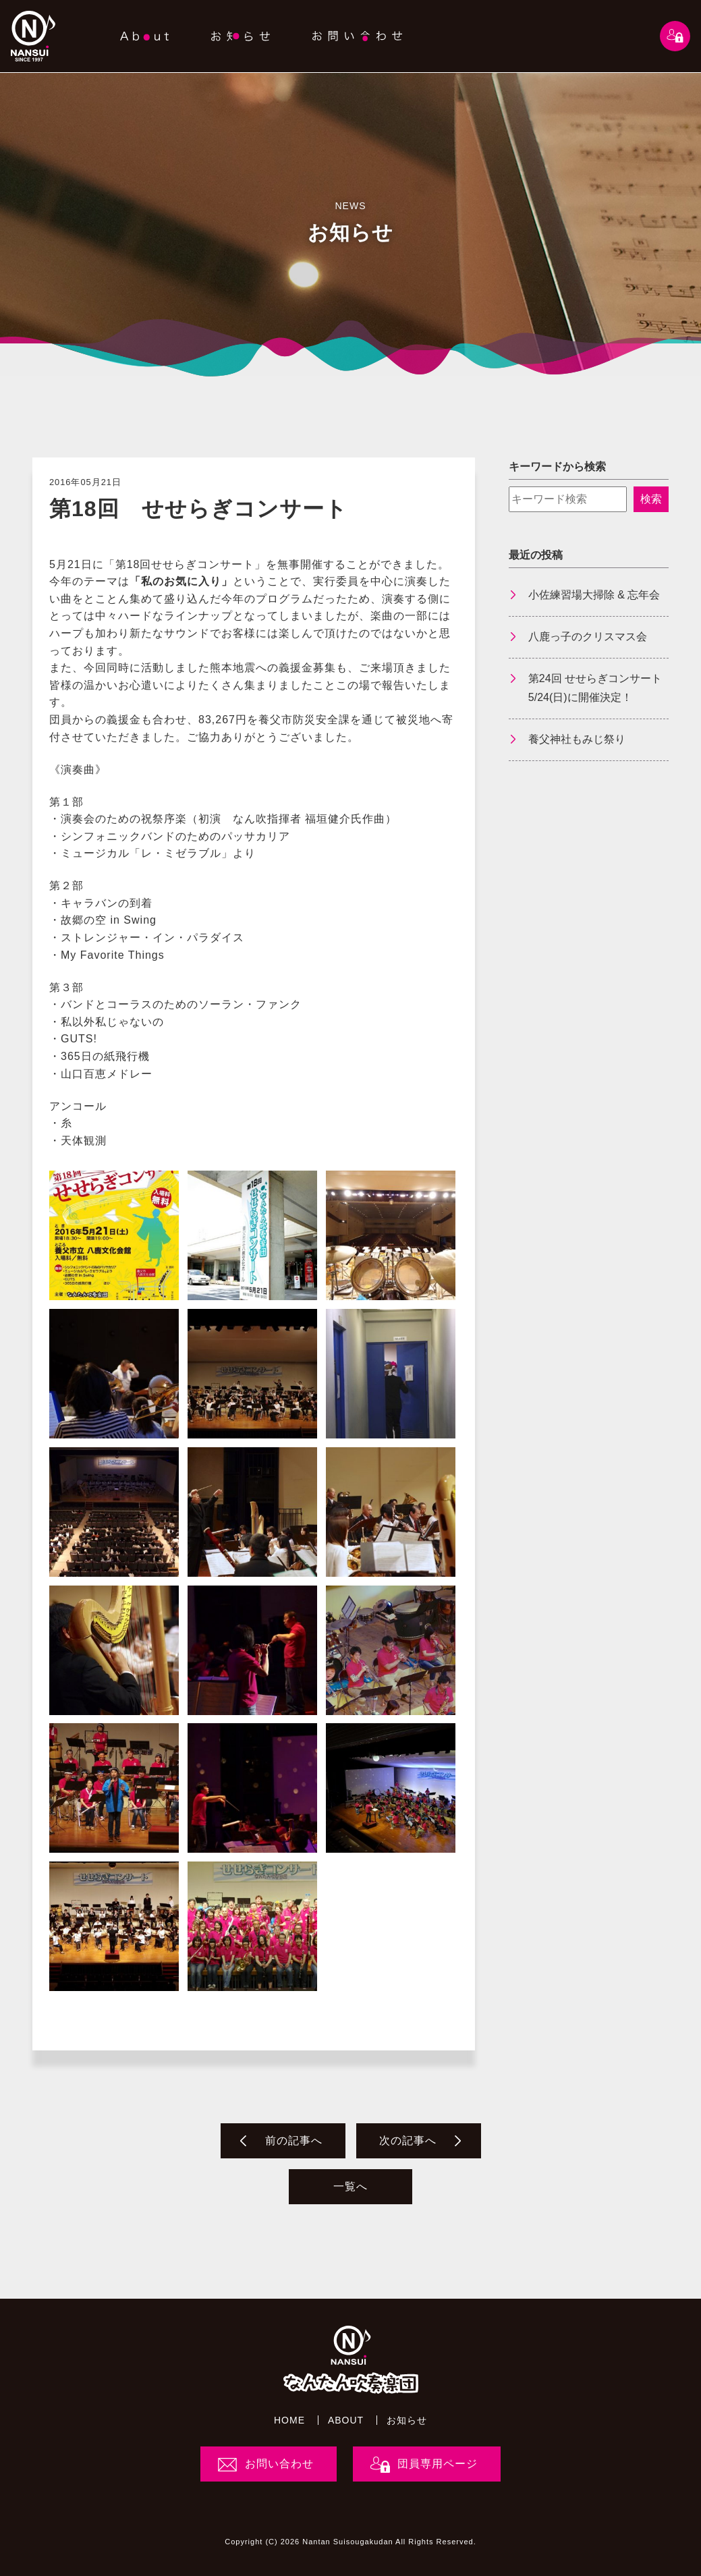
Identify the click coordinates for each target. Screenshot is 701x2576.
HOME (289, 2420)
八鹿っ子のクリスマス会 (587, 636)
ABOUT (346, 2420)
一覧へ (350, 2186)
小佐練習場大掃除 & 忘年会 (594, 594)
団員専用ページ (437, 2463)
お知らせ (407, 2420)
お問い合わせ (279, 2463)
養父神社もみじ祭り (576, 739)
